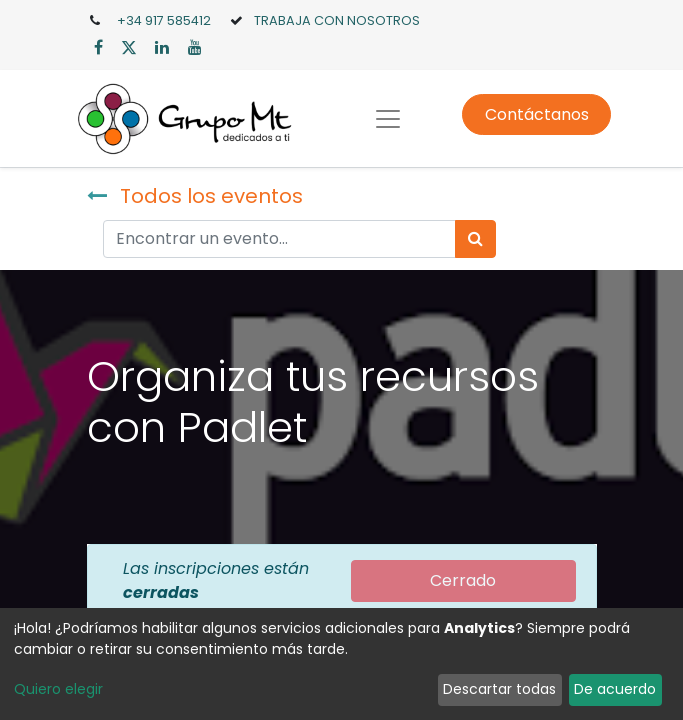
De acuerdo (615, 689)
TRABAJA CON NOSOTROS (337, 20)
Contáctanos (537, 114)
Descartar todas (499, 689)
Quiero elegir (58, 689)
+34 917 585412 (164, 20)
